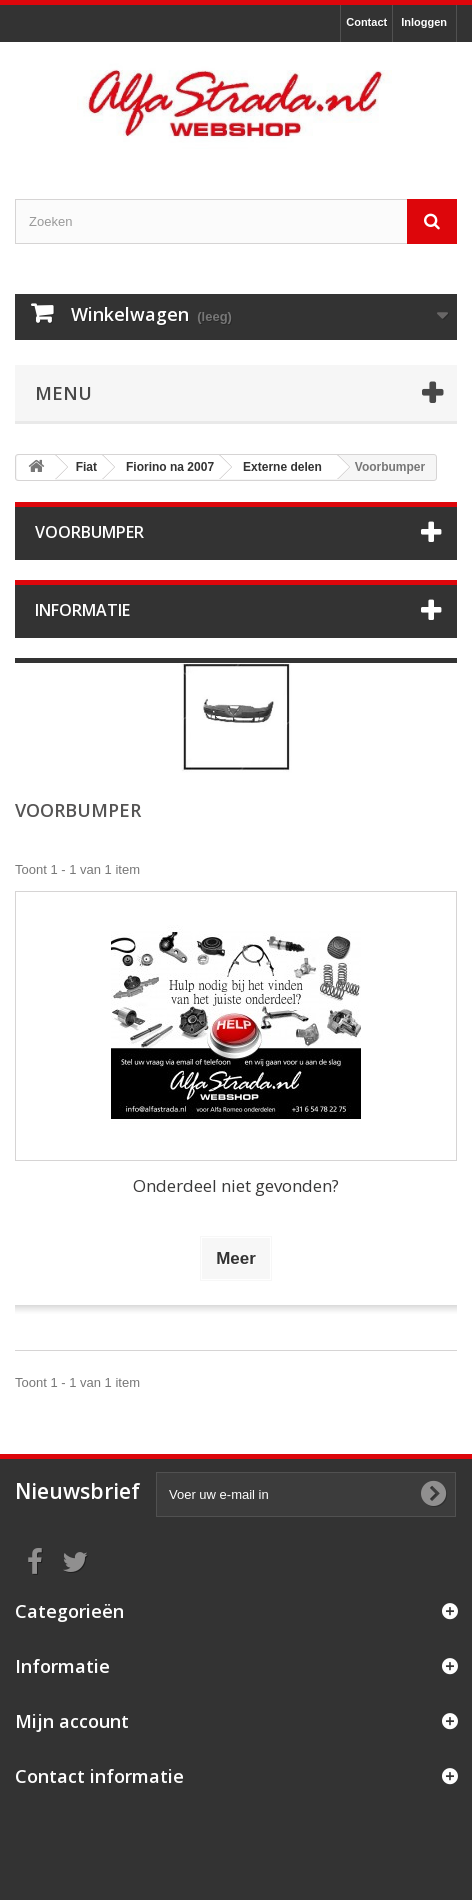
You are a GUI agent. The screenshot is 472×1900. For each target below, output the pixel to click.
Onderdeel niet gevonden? (236, 1185)
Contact (366, 22)
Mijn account (72, 1721)
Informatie (82, 610)
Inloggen (424, 22)
